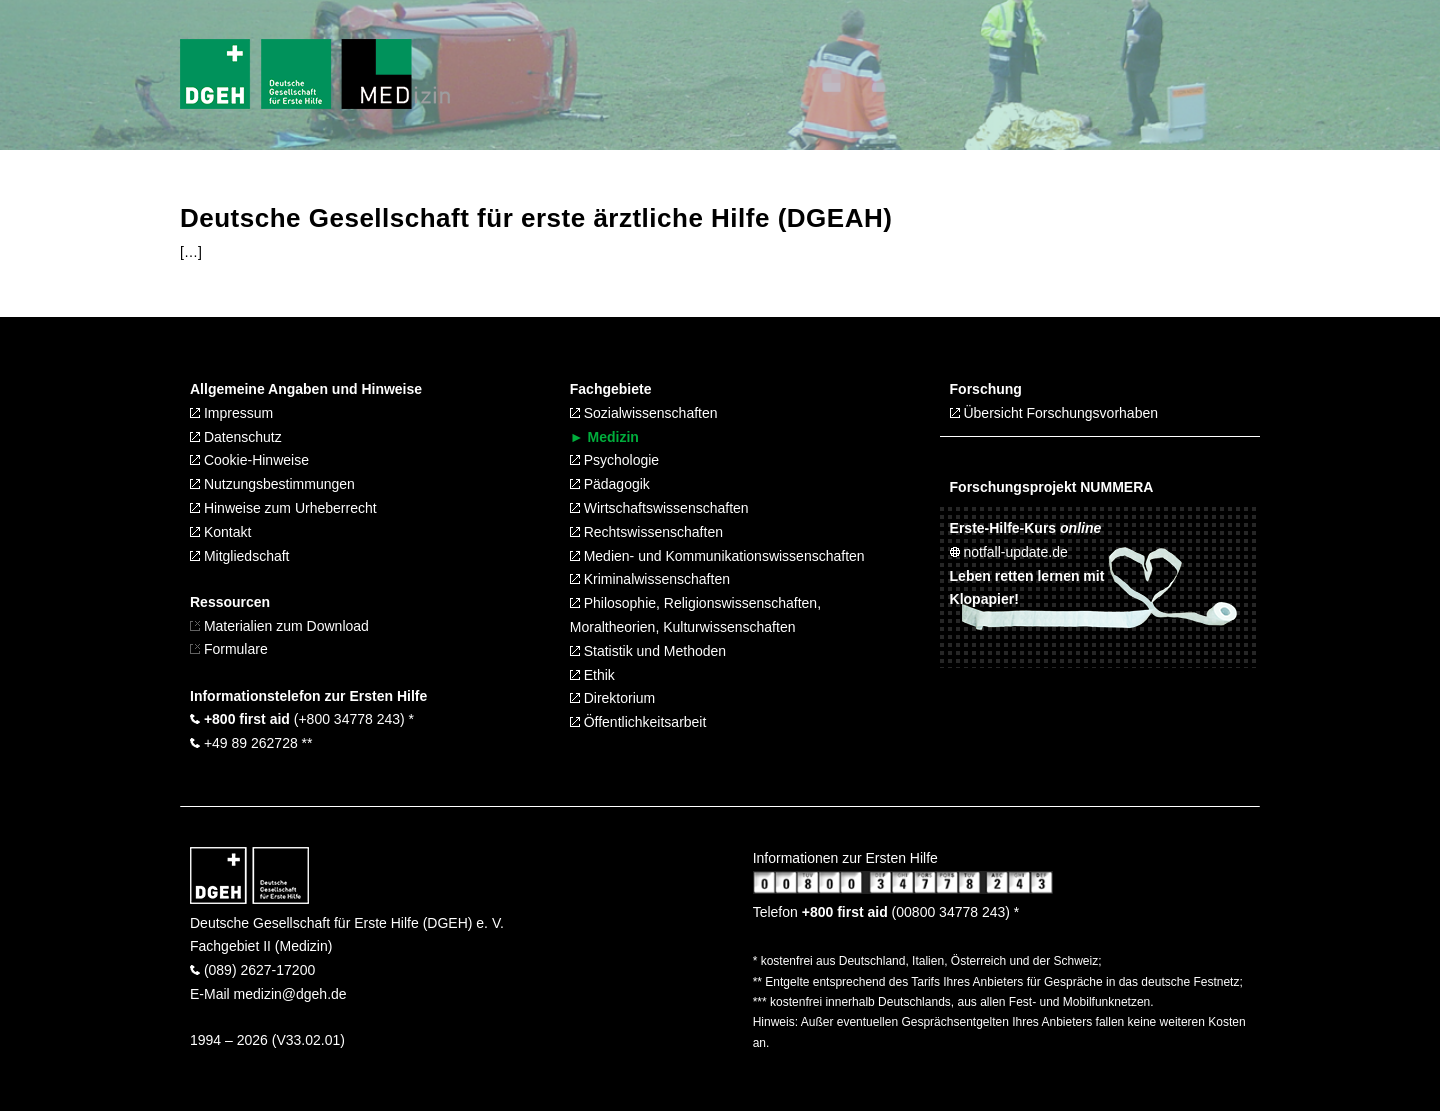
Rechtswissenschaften (646, 532)
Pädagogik (610, 484)
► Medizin (604, 437)
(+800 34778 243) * (302, 719)
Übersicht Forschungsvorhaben (1054, 413)
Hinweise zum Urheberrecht (283, 508)
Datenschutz (236, 437)
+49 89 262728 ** (251, 743)
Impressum (231, 413)
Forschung (986, 389)
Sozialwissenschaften (644, 413)
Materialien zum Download (286, 626)
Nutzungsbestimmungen (272, 484)
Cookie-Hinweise (249, 460)
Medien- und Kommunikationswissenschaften (717, 556)
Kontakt (220, 532)
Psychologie (614, 460)
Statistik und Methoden (648, 651)
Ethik (592, 675)
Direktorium (612, 698)
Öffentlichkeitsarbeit (638, 722)
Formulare (229, 649)
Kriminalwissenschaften (650, 579)
